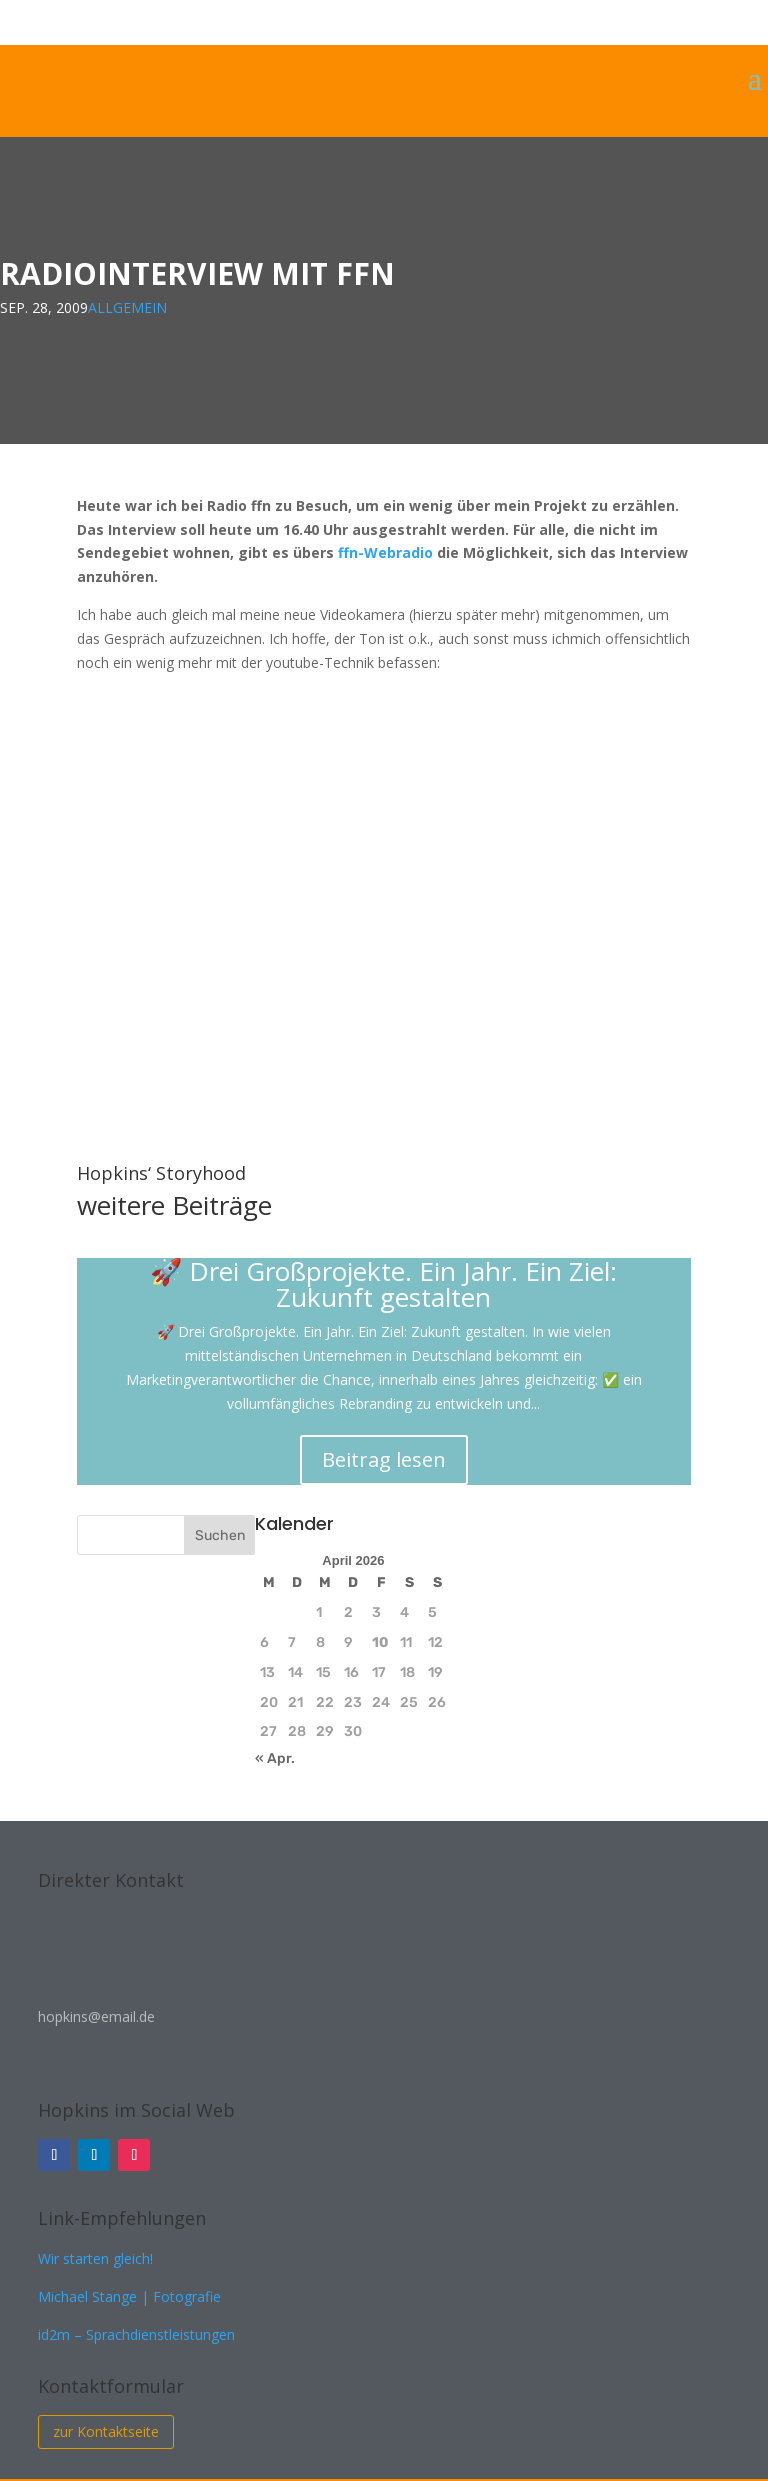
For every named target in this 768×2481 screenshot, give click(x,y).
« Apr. (275, 1758)
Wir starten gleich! (95, 2258)
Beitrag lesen (384, 1459)
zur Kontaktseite (106, 2431)
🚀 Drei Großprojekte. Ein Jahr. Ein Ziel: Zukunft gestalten (383, 1284)
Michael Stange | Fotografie (129, 2296)
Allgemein (127, 307)
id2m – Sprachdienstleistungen (136, 2334)
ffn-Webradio (385, 552)
